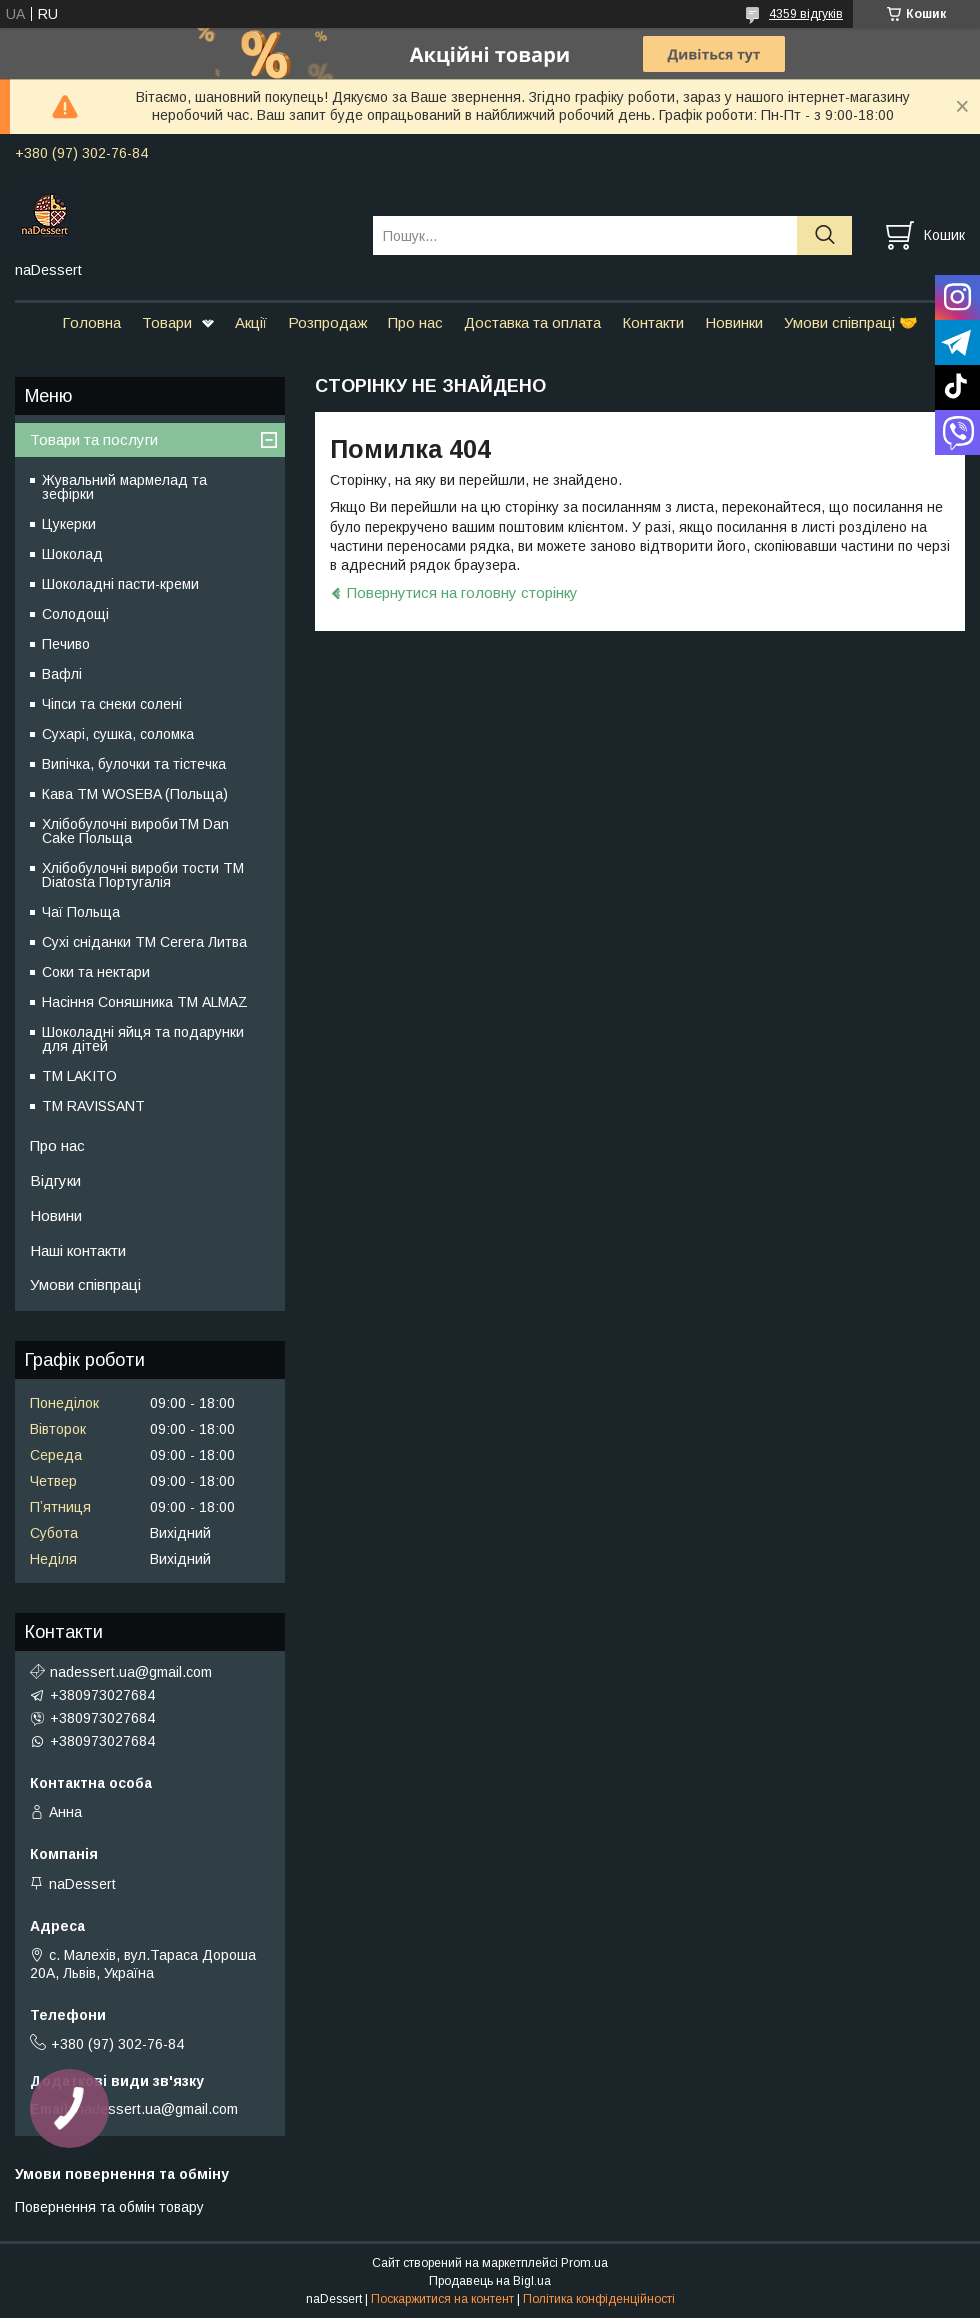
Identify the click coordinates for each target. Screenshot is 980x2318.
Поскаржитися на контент (442, 2299)
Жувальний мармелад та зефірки (124, 487)
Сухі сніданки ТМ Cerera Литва (144, 942)
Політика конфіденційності (599, 2299)
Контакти (653, 322)
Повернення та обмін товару (109, 2207)
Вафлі (62, 674)
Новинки (734, 322)
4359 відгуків (806, 14)
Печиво (66, 644)
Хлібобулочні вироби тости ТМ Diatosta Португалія (143, 875)
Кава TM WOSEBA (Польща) (135, 794)
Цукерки (69, 524)
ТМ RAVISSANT (93, 1106)
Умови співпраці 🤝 (851, 322)
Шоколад (72, 554)
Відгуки (55, 1180)
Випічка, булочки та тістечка (134, 764)
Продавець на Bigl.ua (490, 2281)
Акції (251, 322)
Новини (56, 1215)
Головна (91, 322)
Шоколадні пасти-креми (120, 584)
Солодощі (75, 614)
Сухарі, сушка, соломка (118, 734)
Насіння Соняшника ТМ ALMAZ (145, 1002)
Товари (167, 322)
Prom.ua (584, 2263)
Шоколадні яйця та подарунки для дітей (143, 1039)
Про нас (415, 322)
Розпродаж (327, 322)
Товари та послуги (94, 439)
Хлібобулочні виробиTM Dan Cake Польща (135, 831)
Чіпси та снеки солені (112, 704)
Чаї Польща (81, 912)
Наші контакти (78, 1250)
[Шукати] (824, 235)
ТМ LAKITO (79, 1076)
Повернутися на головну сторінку (462, 592)
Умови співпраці (85, 1284)
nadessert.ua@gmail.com (131, 1672)
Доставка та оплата (532, 322)
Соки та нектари (96, 972)
